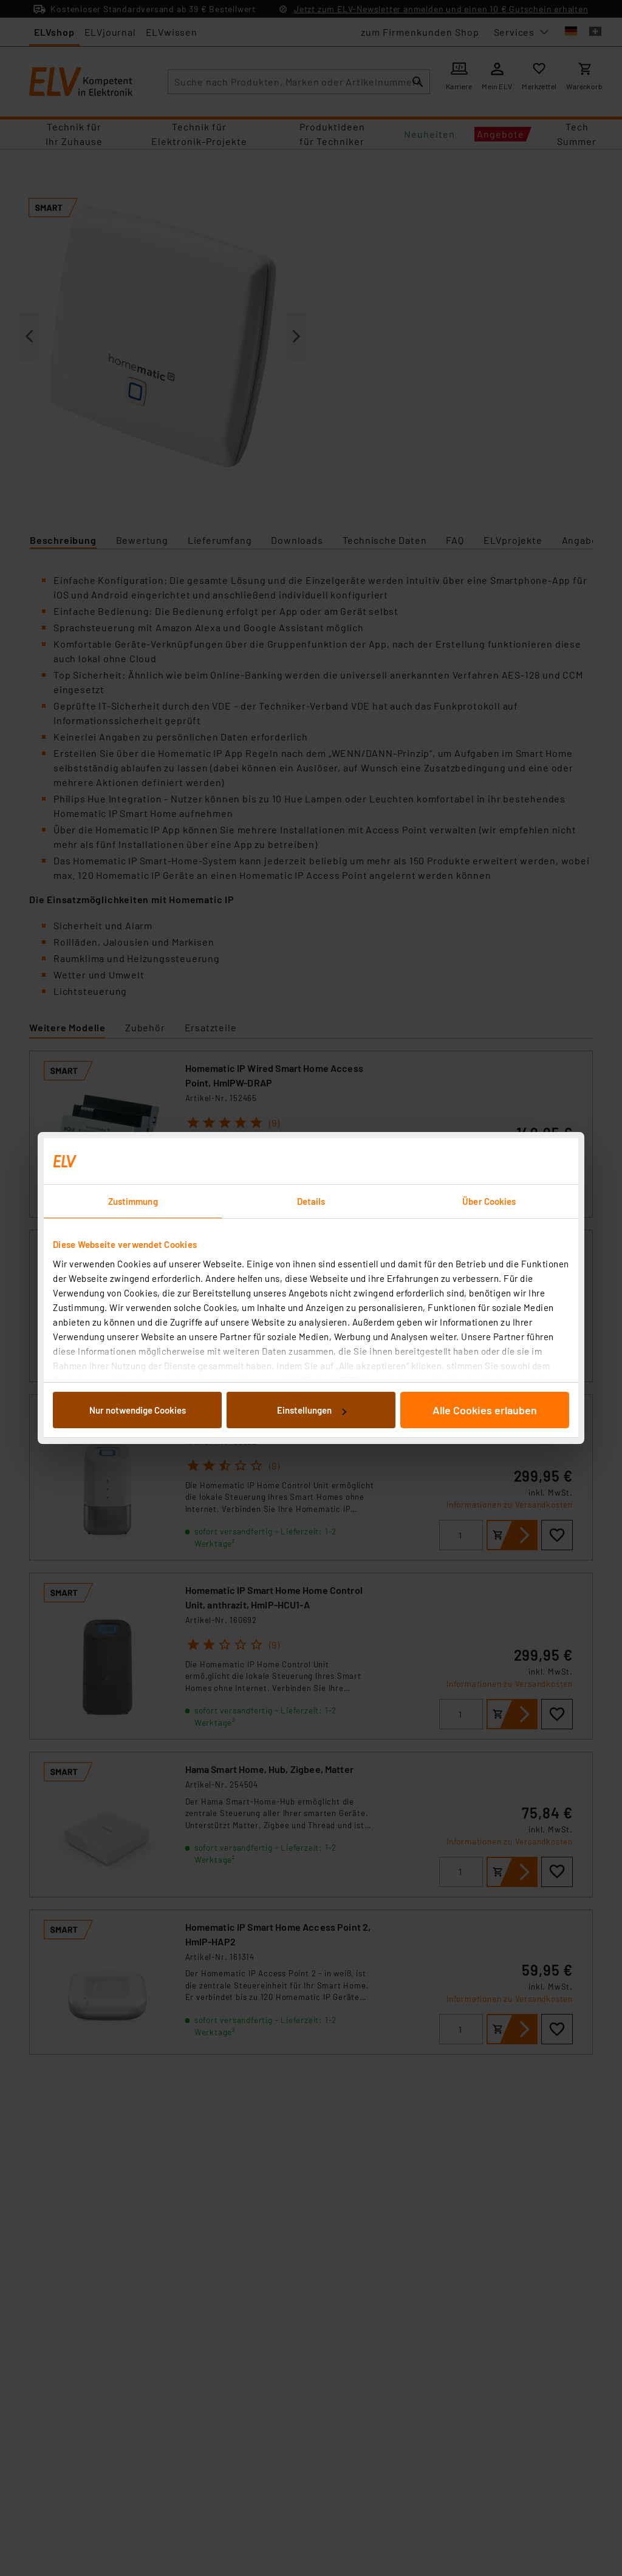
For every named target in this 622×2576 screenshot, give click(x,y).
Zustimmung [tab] (133, 1201)
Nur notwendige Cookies (137, 1410)
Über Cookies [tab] (489, 1201)
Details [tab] (311, 1201)
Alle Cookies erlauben (484, 1410)
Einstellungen (311, 1410)
